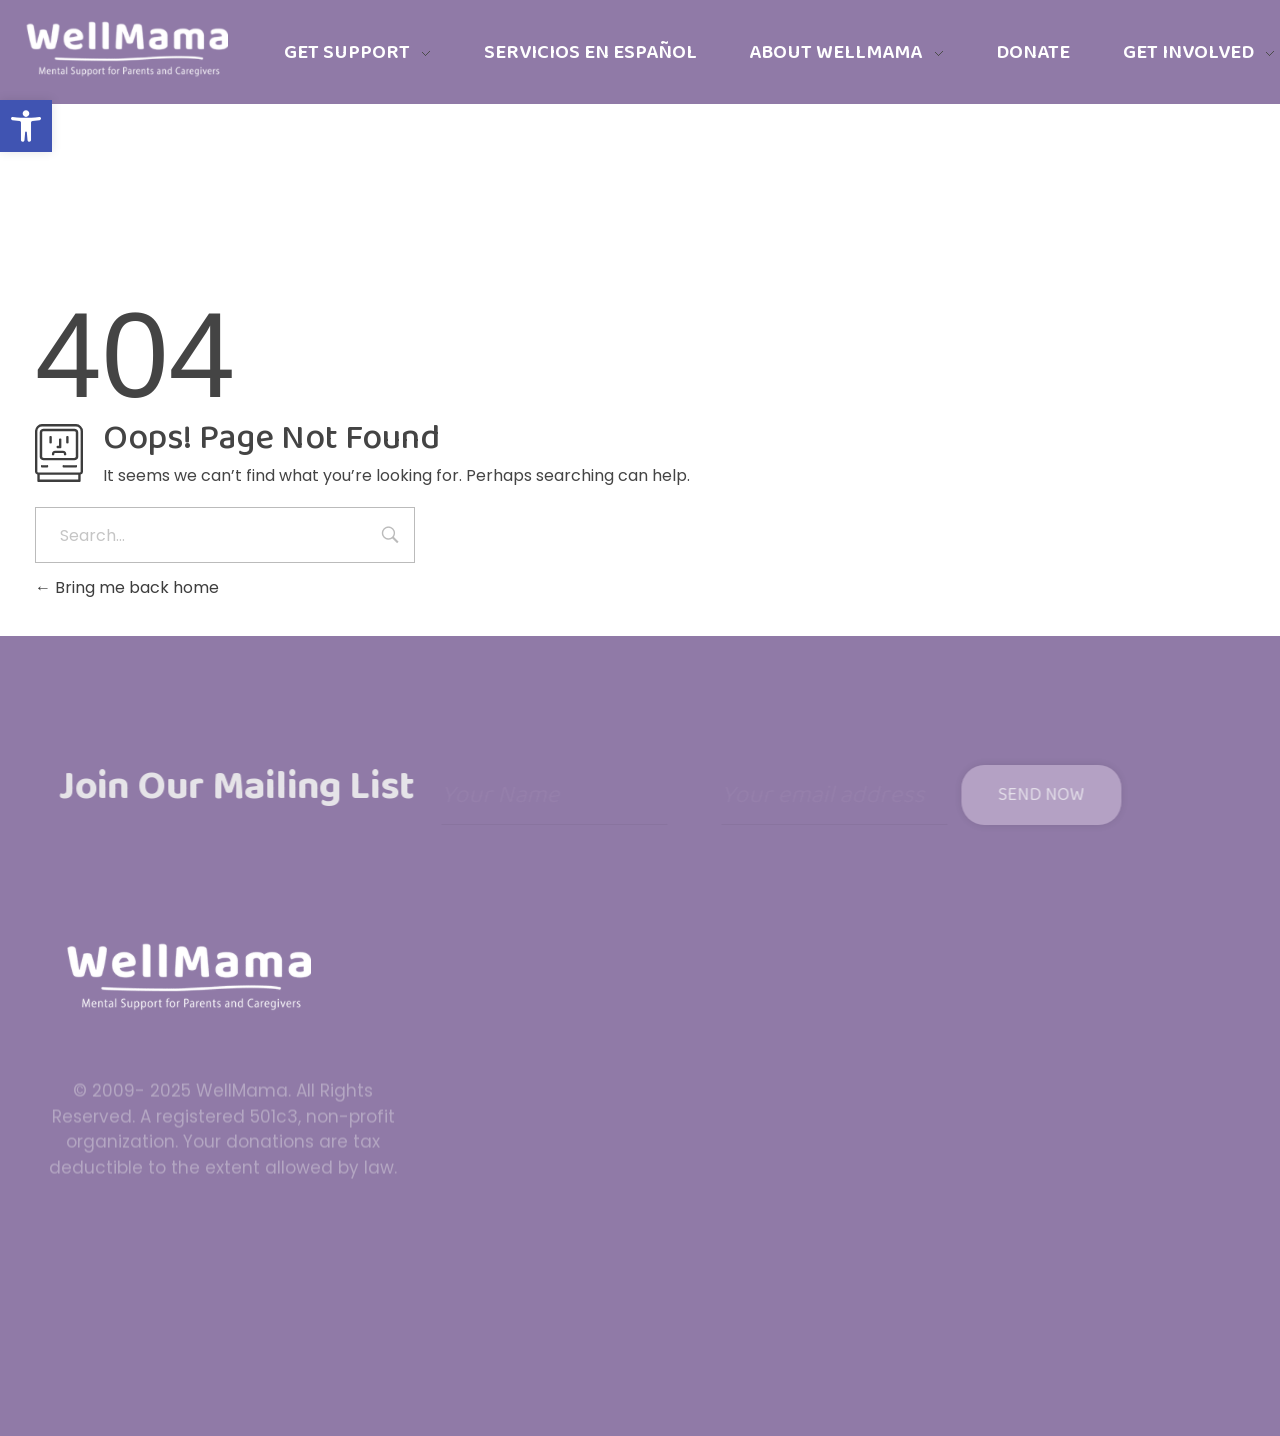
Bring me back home (127, 587)
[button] (26, 126)
